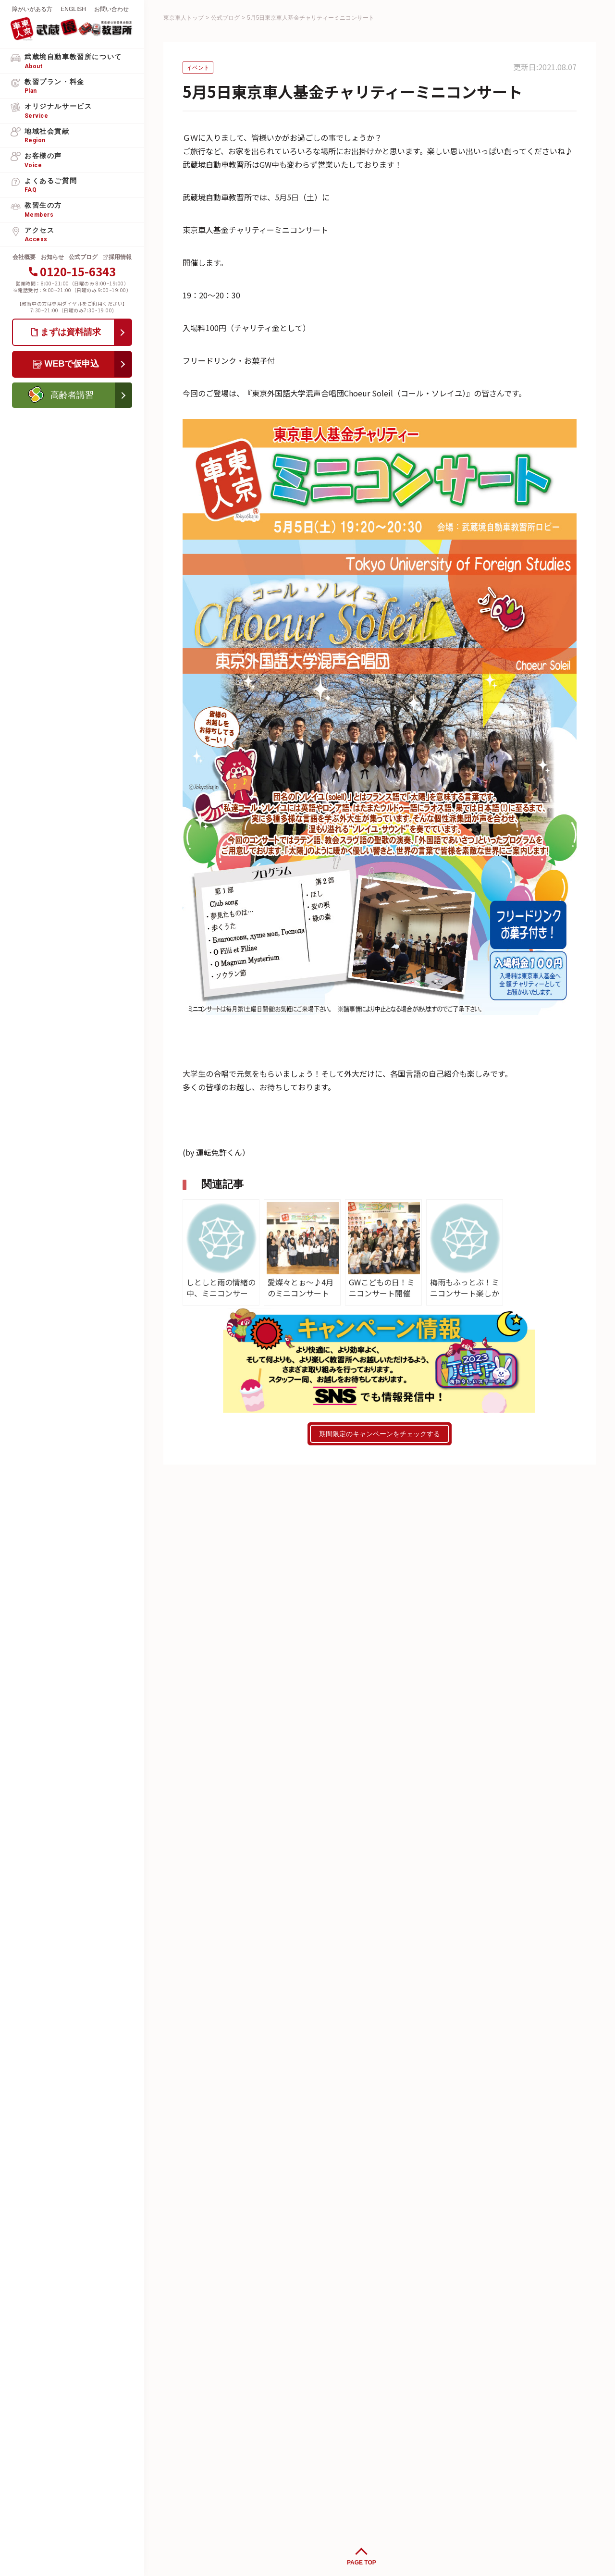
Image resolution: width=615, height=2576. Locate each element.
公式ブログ (83, 257)
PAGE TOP (361, 2562)
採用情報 (120, 257)
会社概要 (24, 257)
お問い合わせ (111, 9)
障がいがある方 (32, 9)
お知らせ (52, 257)
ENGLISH (73, 9)
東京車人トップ (183, 17)
